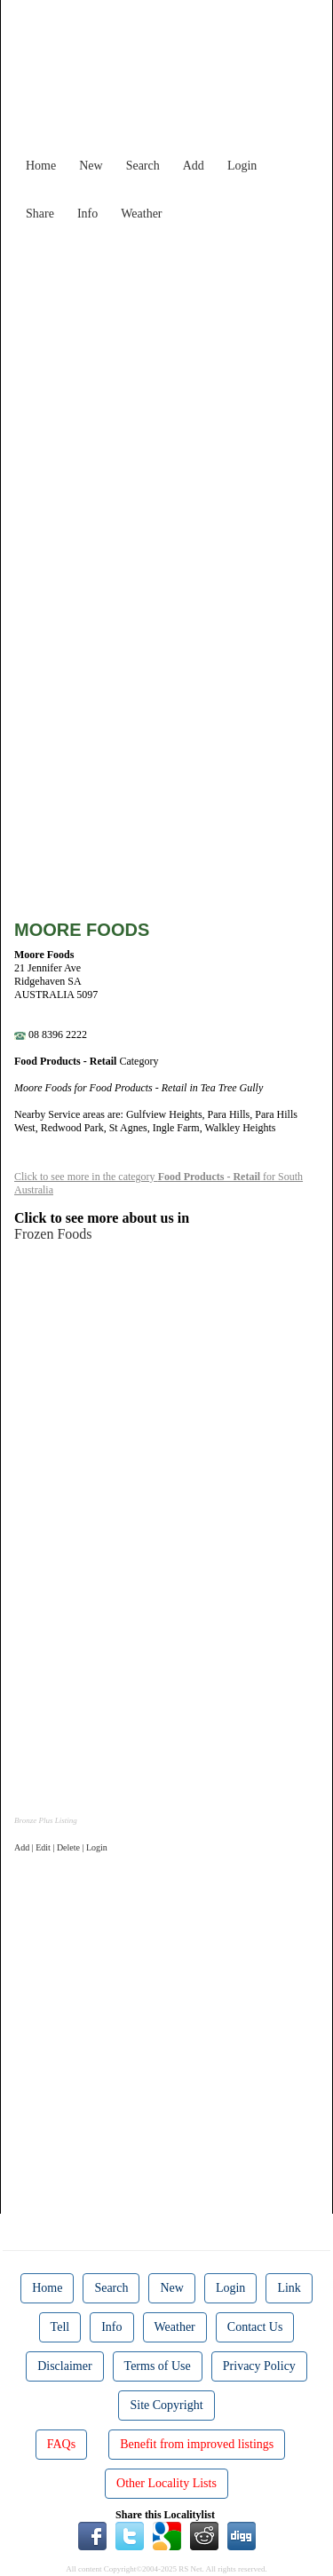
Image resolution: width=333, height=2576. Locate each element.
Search (143, 165)
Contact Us (255, 2327)
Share (40, 213)
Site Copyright (166, 2405)
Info (87, 213)
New (90, 165)
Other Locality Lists (166, 2483)
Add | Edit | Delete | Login (60, 1847)
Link (288, 2288)
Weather (141, 213)
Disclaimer (64, 2366)
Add (193, 165)
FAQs (61, 2444)
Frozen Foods (53, 1233)
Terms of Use (157, 2366)
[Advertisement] (166, 395)
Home (41, 165)
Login (242, 165)
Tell (60, 2327)
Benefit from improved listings (197, 2444)
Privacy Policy (259, 2366)
